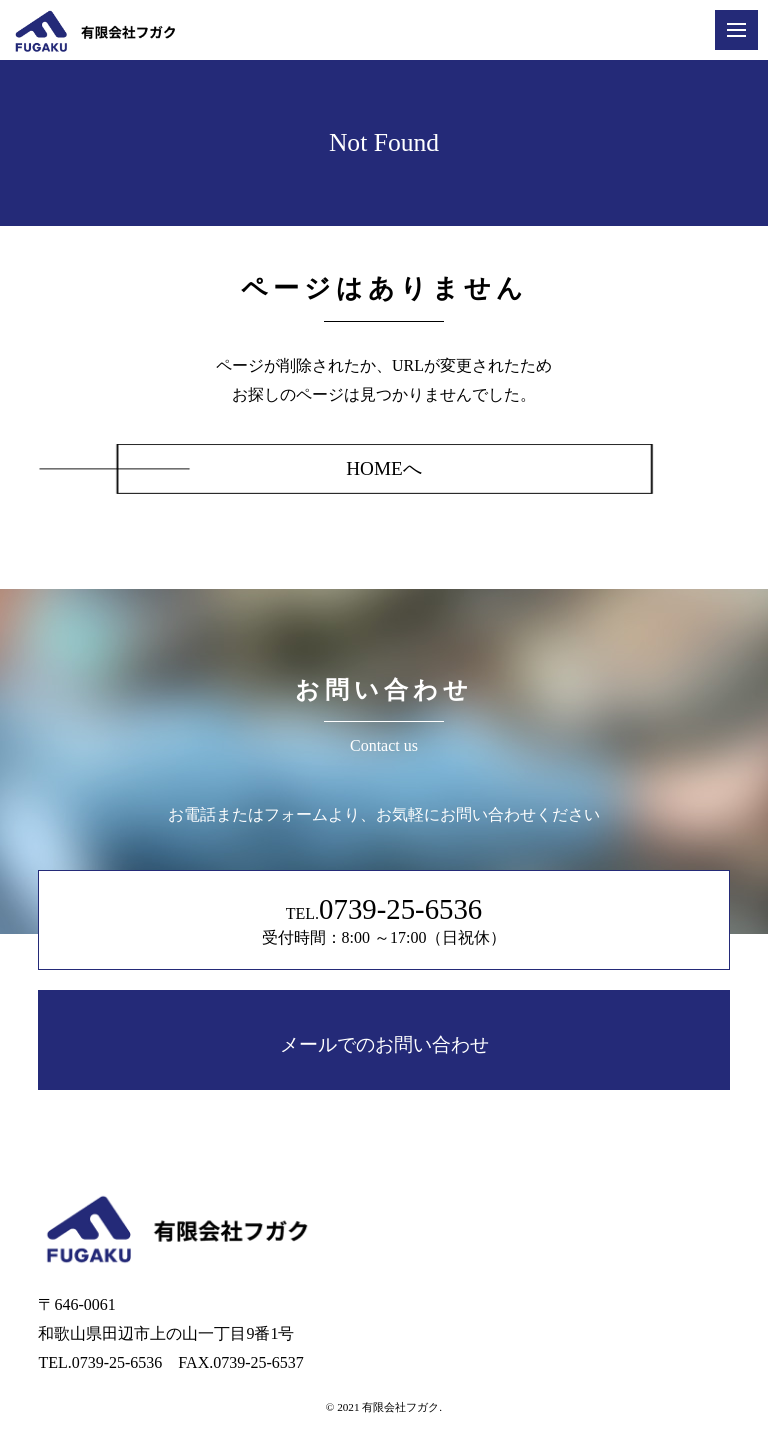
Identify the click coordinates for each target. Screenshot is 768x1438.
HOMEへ (384, 468)
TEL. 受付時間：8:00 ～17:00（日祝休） (384, 919)
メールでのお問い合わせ (384, 1044)
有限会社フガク (400, 1407)
